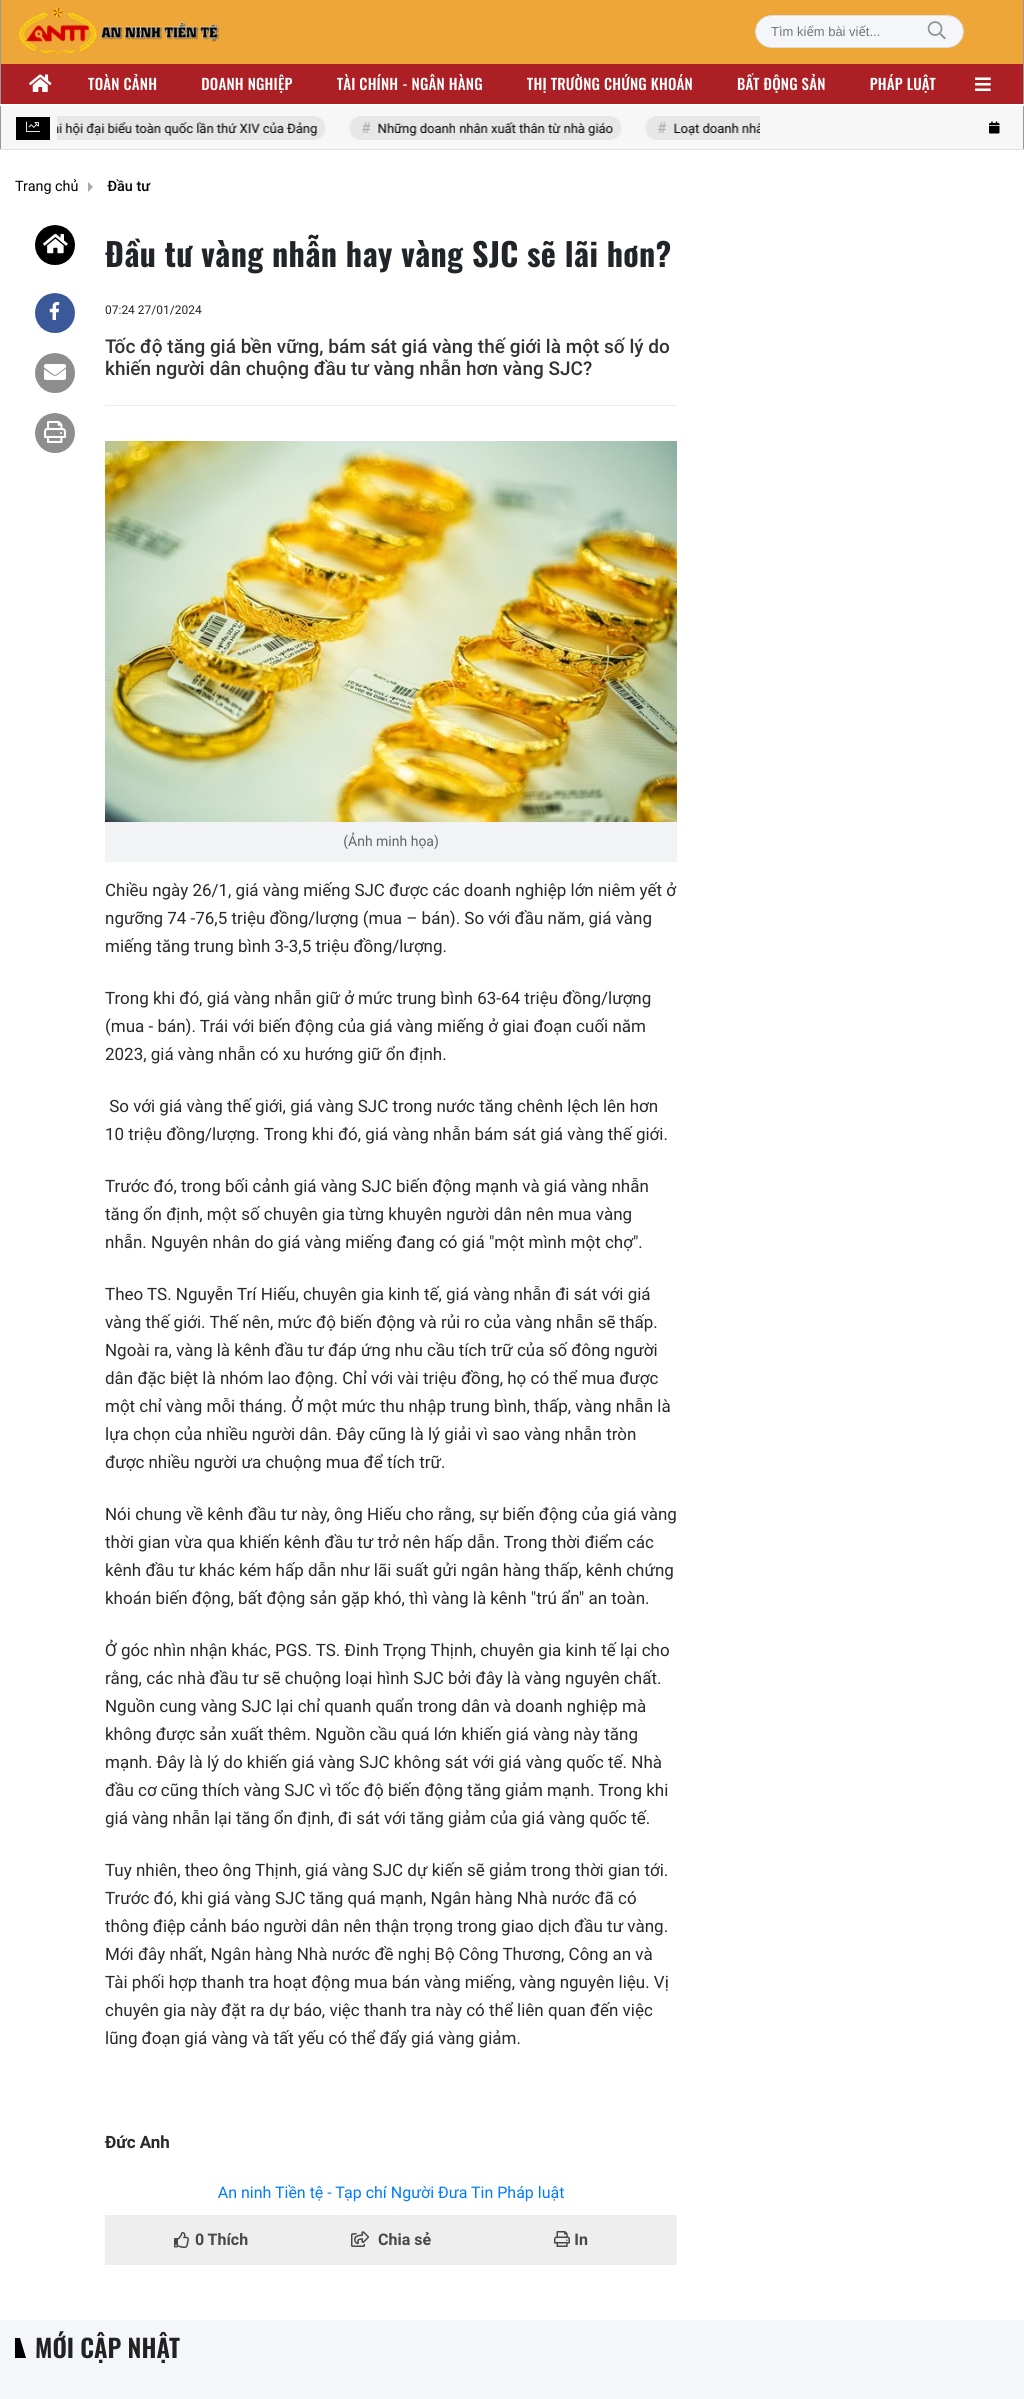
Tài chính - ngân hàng (410, 84)
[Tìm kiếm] (937, 31)
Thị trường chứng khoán (610, 84)
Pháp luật (903, 84)
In (571, 2239)
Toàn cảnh (122, 84)
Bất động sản (781, 84)
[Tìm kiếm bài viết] (859, 31)
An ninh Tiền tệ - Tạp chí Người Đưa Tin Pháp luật (391, 2192)
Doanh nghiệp (246, 84)
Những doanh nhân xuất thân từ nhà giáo (498, 129)
